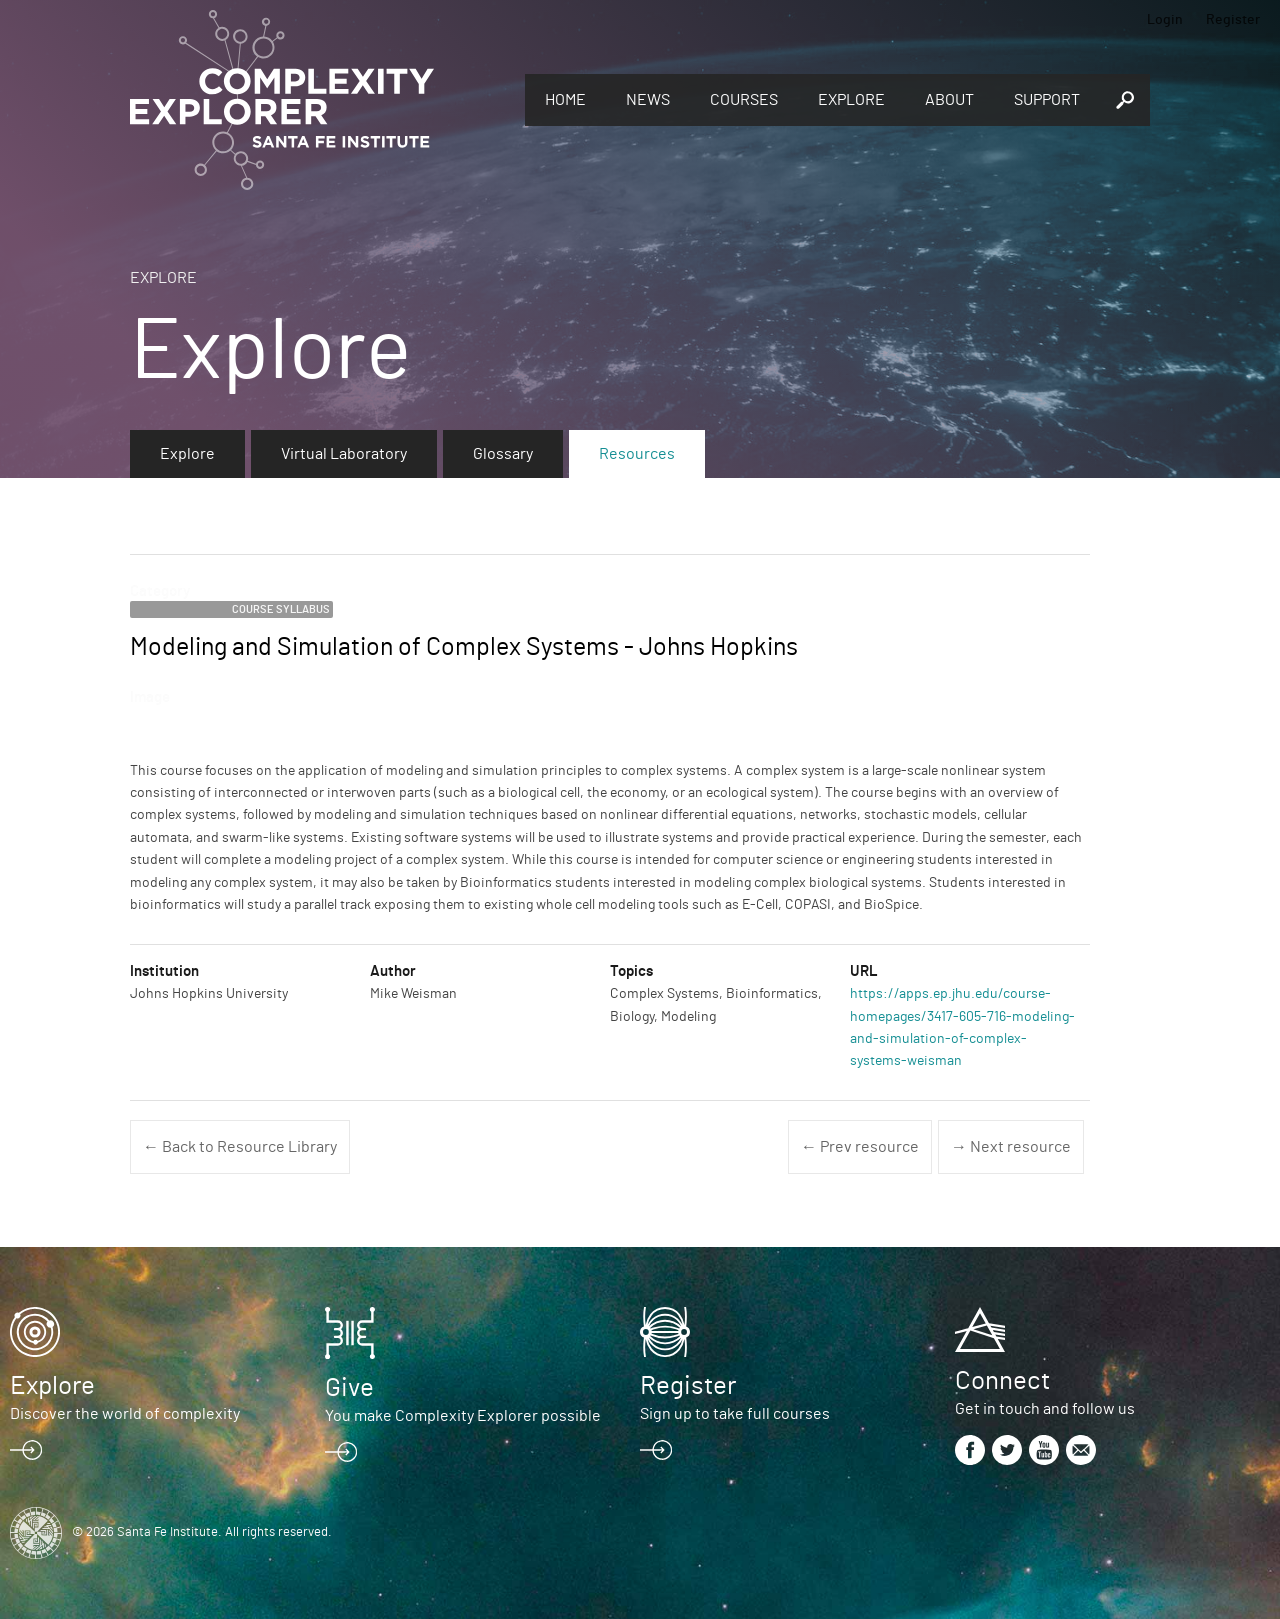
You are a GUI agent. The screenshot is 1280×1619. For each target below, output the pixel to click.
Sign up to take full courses (735, 1414)
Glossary (503, 454)
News (648, 100)
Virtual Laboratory (344, 454)
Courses (744, 100)
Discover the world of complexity (125, 1414)
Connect (1002, 1381)
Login (1165, 20)
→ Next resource (1011, 1147)
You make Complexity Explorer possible (463, 1416)
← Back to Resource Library (240, 1147)
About (949, 100)
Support (1047, 100)
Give (349, 1388)
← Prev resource (860, 1147)
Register (1233, 20)
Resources (637, 454)
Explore (851, 100)
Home (565, 100)
